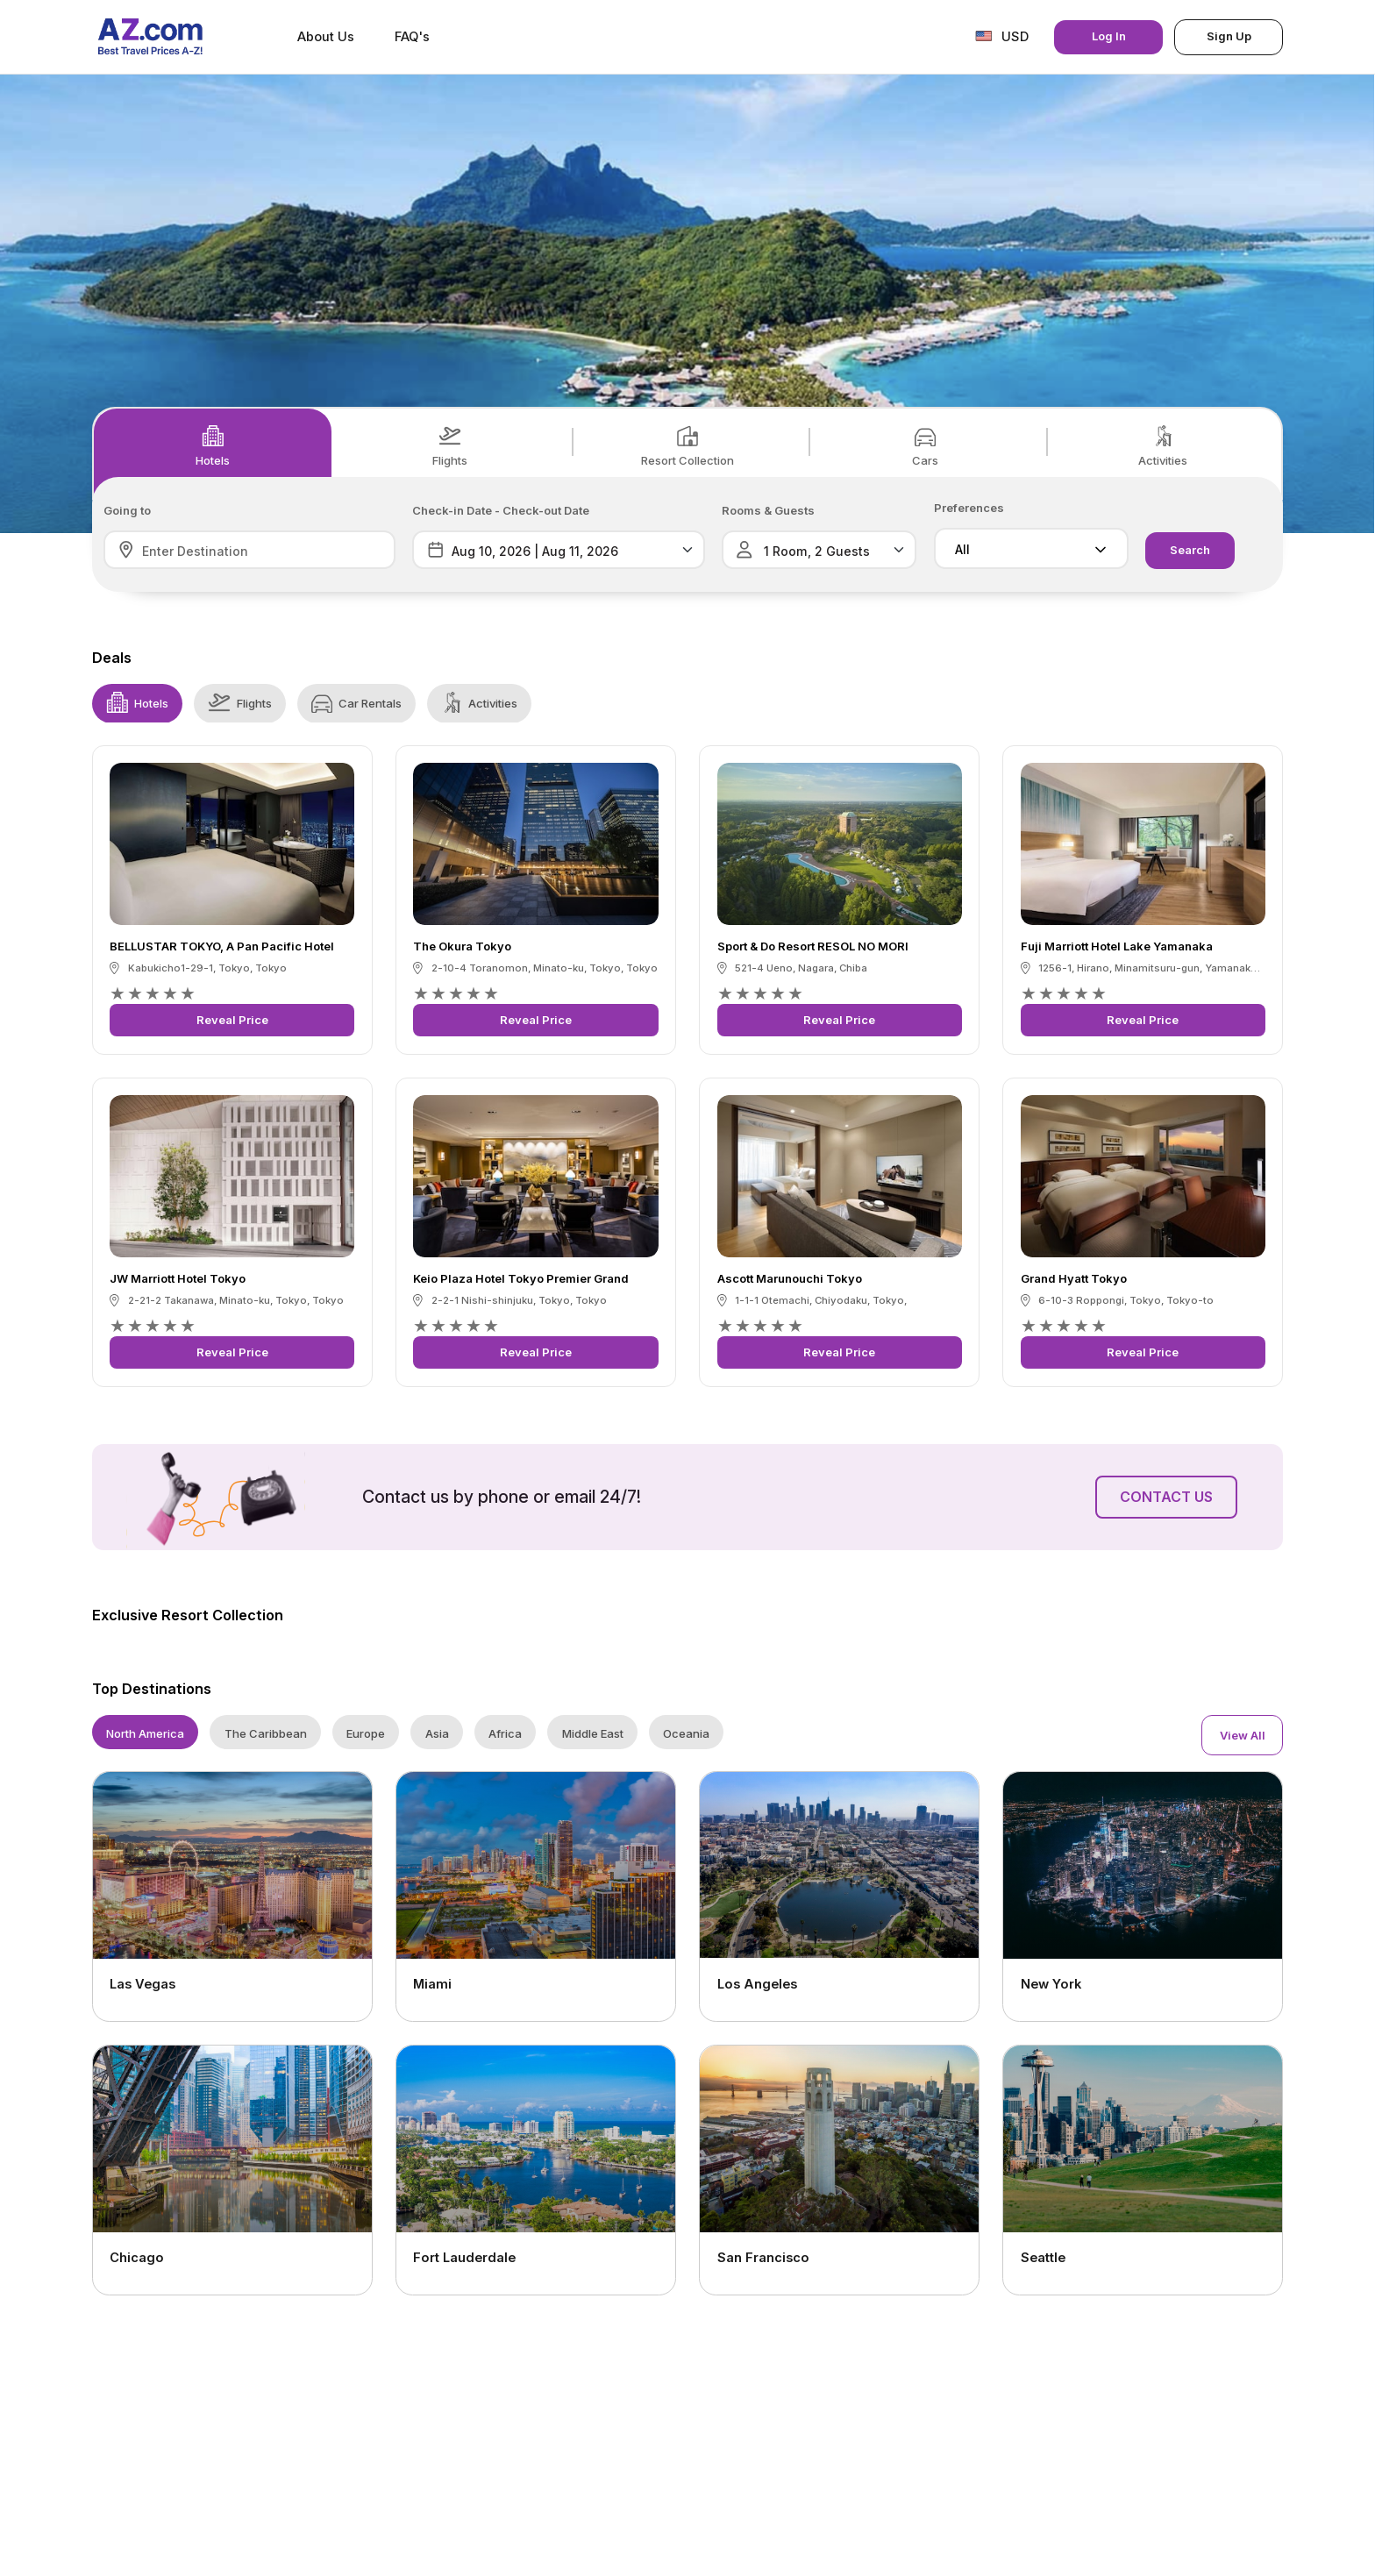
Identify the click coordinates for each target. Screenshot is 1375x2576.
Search (1190, 550)
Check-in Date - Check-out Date (500, 510)
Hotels (213, 446)
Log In (1109, 36)
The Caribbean (265, 1733)
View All (1242, 1735)
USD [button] (1002, 36)
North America (145, 1733)
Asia (437, 1733)
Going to (127, 510)
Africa (505, 1733)
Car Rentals (356, 702)
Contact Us (1166, 1496)
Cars (925, 446)
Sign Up (1229, 36)
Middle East (592, 1733)
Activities (1162, 446)
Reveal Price (232, 1020)
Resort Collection (687, 446)
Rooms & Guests (768, 510)
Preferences (969, 508)
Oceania (686, 1733)
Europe (365, 1733)
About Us (325, 37)
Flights (449, 446)
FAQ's (412, 37)
